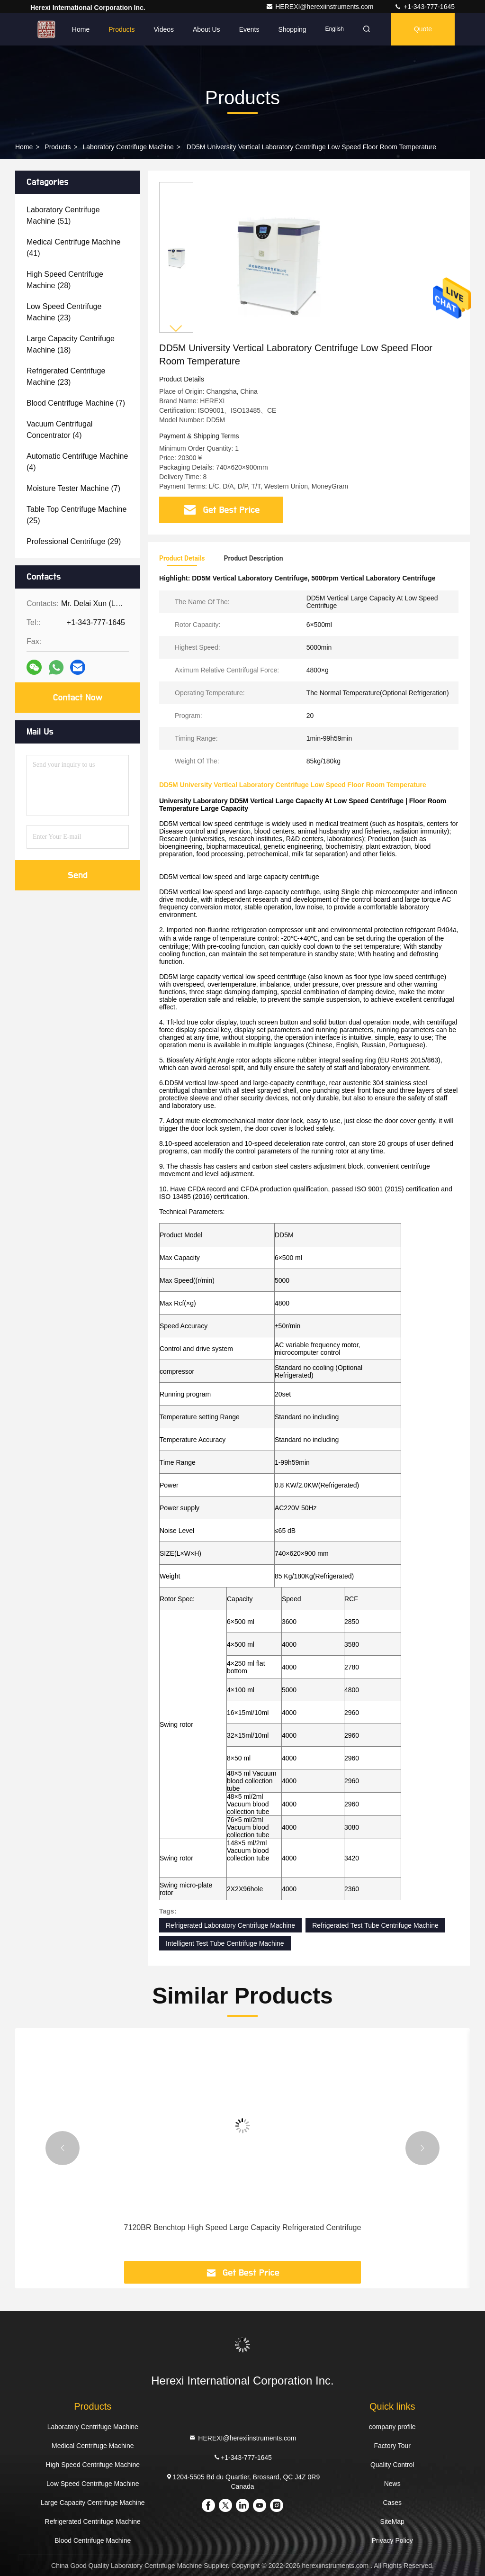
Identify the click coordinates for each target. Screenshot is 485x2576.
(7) (76, 403)
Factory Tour (392, 2445)
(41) (73, 247)
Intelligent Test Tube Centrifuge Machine (225, 1943)
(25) (76, 515)
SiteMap (392, 2521)
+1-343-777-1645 (424, 6)
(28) (65, 280)
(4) (59, 429)
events (249, 29)
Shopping (292, 29)
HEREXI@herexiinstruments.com (320, 6)
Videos (163, 29)
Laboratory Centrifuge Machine (128, 147)
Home (81, 29)
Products (121, 29)
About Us (206, 29)
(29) (74, 541)
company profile (392, 2427)
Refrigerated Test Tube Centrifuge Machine (375, 1925)
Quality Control (392, 2464)
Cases (392, 2502)
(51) (63, 215)
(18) (71, 344)
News (392, 2483)
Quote (423, 29)
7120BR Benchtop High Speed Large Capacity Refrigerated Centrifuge (242, 2227)
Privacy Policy (392, 2540)
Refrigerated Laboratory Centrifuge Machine (230, 1925)
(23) (64, 312)
